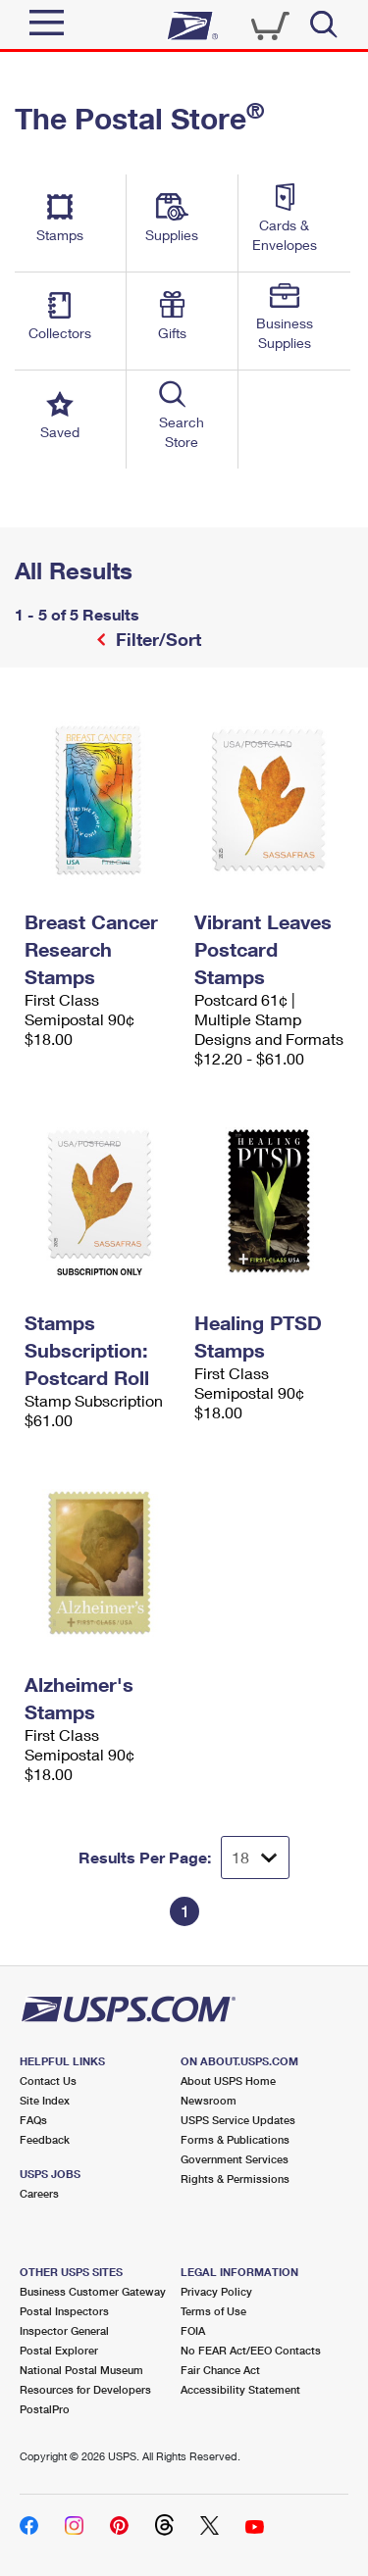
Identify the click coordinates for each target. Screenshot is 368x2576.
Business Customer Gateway (93, 2291)
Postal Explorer (59, 2350)
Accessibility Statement (240, 2389)
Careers (39, 2193)
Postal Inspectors (64, 2310)
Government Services (235, 2159)
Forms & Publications (235, 2139)
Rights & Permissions (235, 2178)
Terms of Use (213, 2310)
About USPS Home (228, 2080)
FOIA (193, 2330)
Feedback (45, 2139)
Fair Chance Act (220, 2369)
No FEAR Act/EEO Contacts (251, 2350)
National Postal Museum (81, 2369)
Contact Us (48, 2080)
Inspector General (64, 2330)
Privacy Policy (216, 2291)
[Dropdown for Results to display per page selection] (255, 1857)
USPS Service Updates (238, 2119)
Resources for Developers (85, 2389)
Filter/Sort (156, 639)
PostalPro (45, 2409)
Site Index (45, 2100)
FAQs (33, 2119)
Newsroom (209, 2100)
